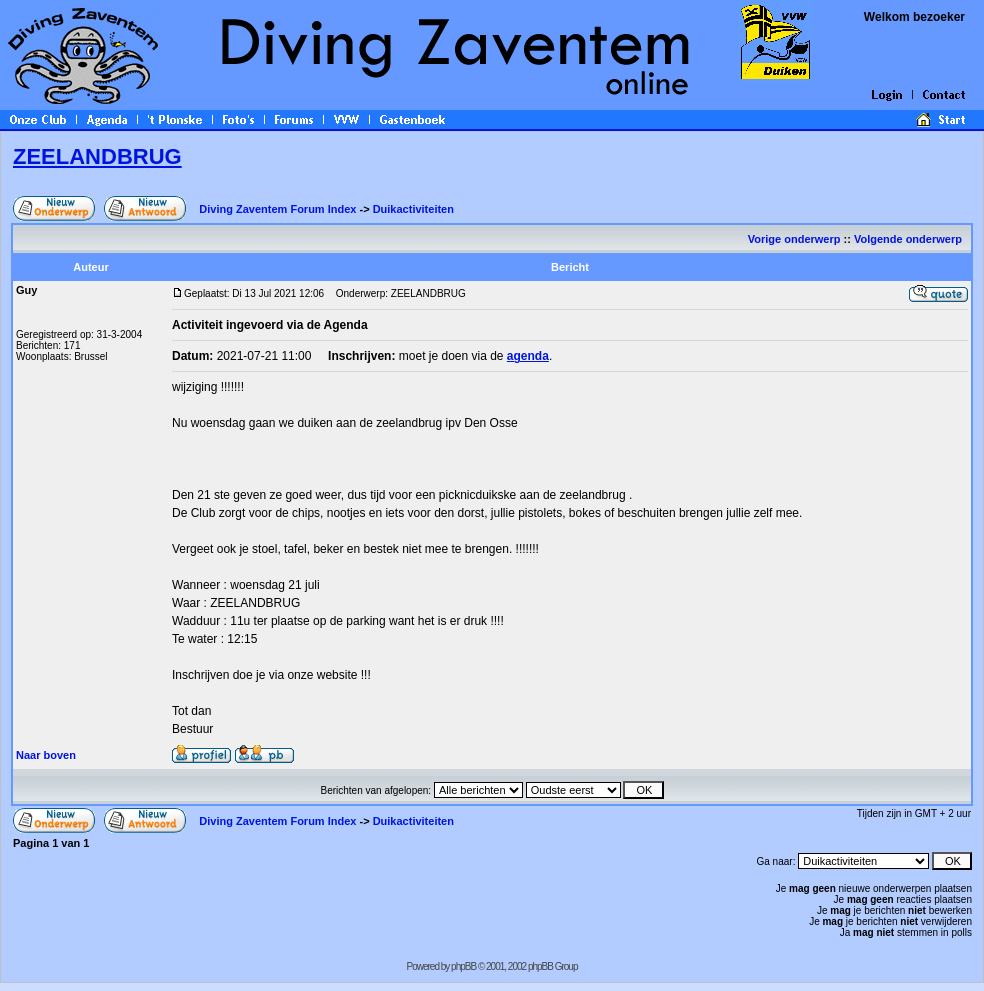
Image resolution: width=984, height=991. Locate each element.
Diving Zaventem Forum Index (277, 209)
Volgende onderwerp (909, 239)
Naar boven (46, 755)
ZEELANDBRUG (97, 156)
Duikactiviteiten (413, 209)
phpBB (463, 966)
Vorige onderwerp (794, 239)
